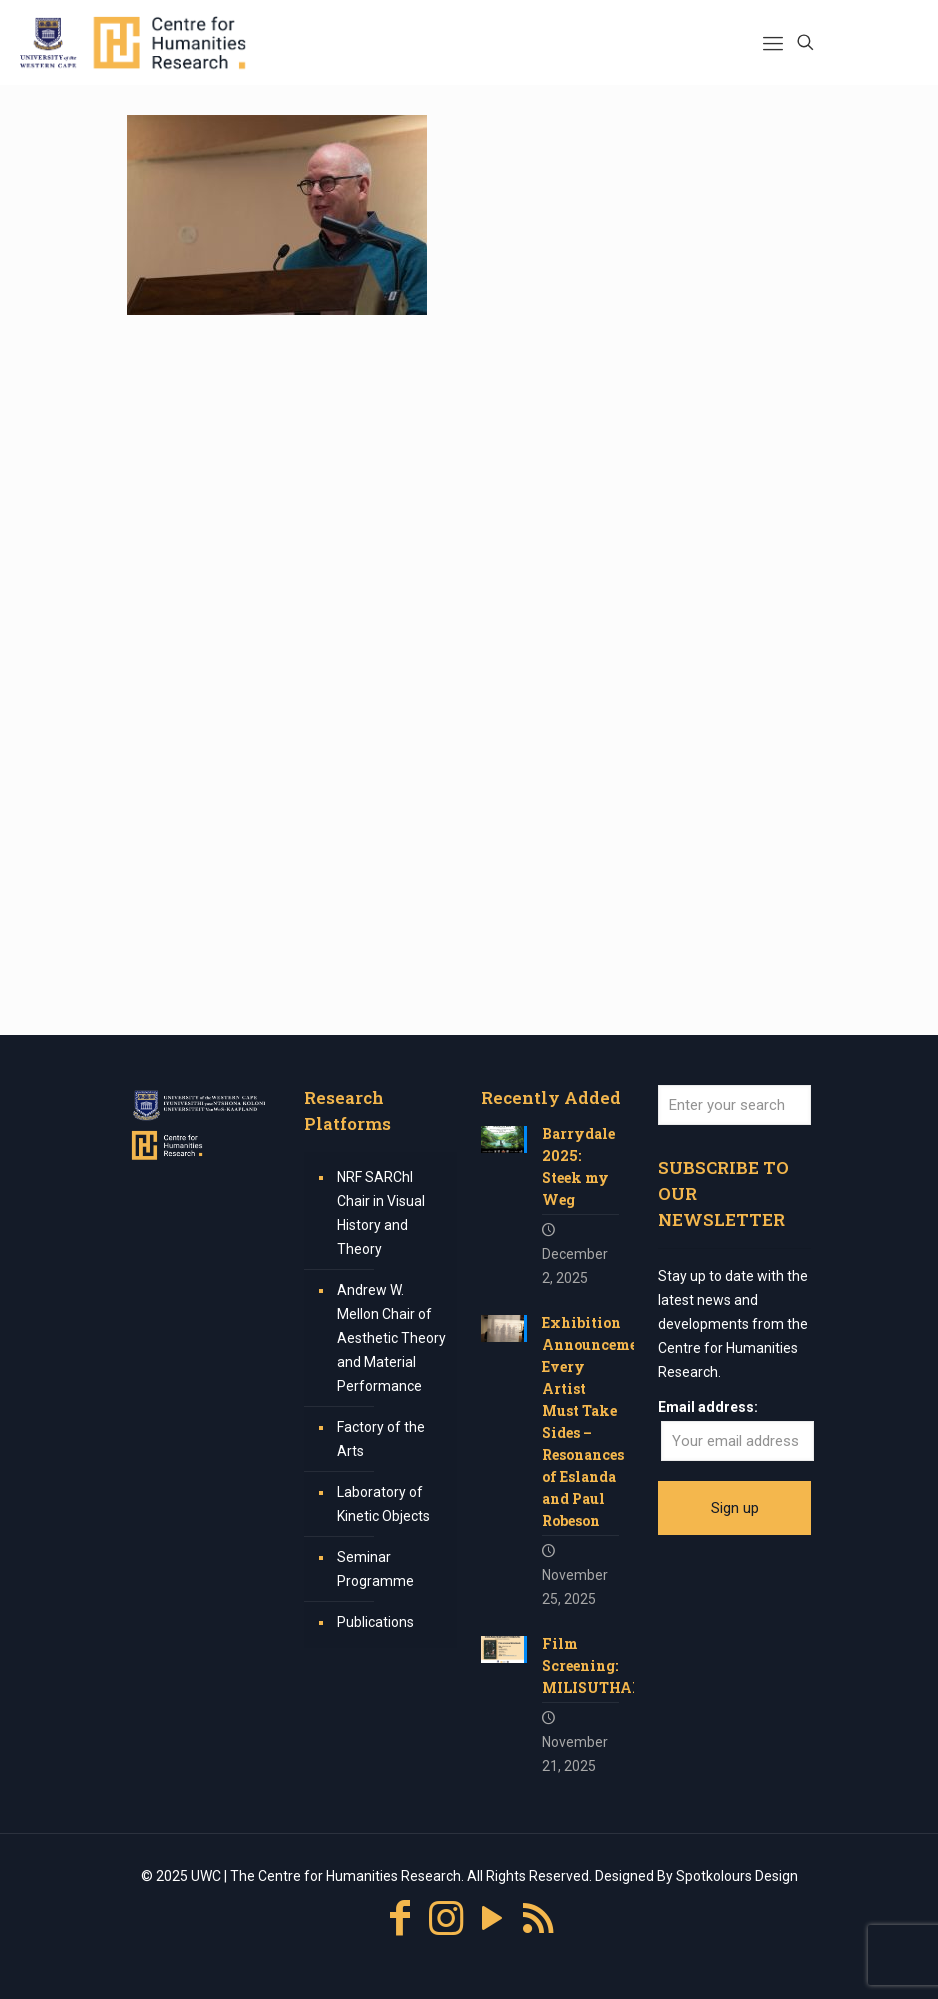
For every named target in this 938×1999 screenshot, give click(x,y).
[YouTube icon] (492, 1918)
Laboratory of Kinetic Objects (383, 1504)
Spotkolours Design (737, 1876)
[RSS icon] (538, 1918)
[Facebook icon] (400, 1918)
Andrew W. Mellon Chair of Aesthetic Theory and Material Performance (391, 1338)
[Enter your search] (734, 1105)
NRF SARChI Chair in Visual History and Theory (381, 1213)
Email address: (708, 1407)
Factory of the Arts (381, 1439)
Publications (375, 1622)
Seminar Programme (375, 1569)
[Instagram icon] (446, 1918)
